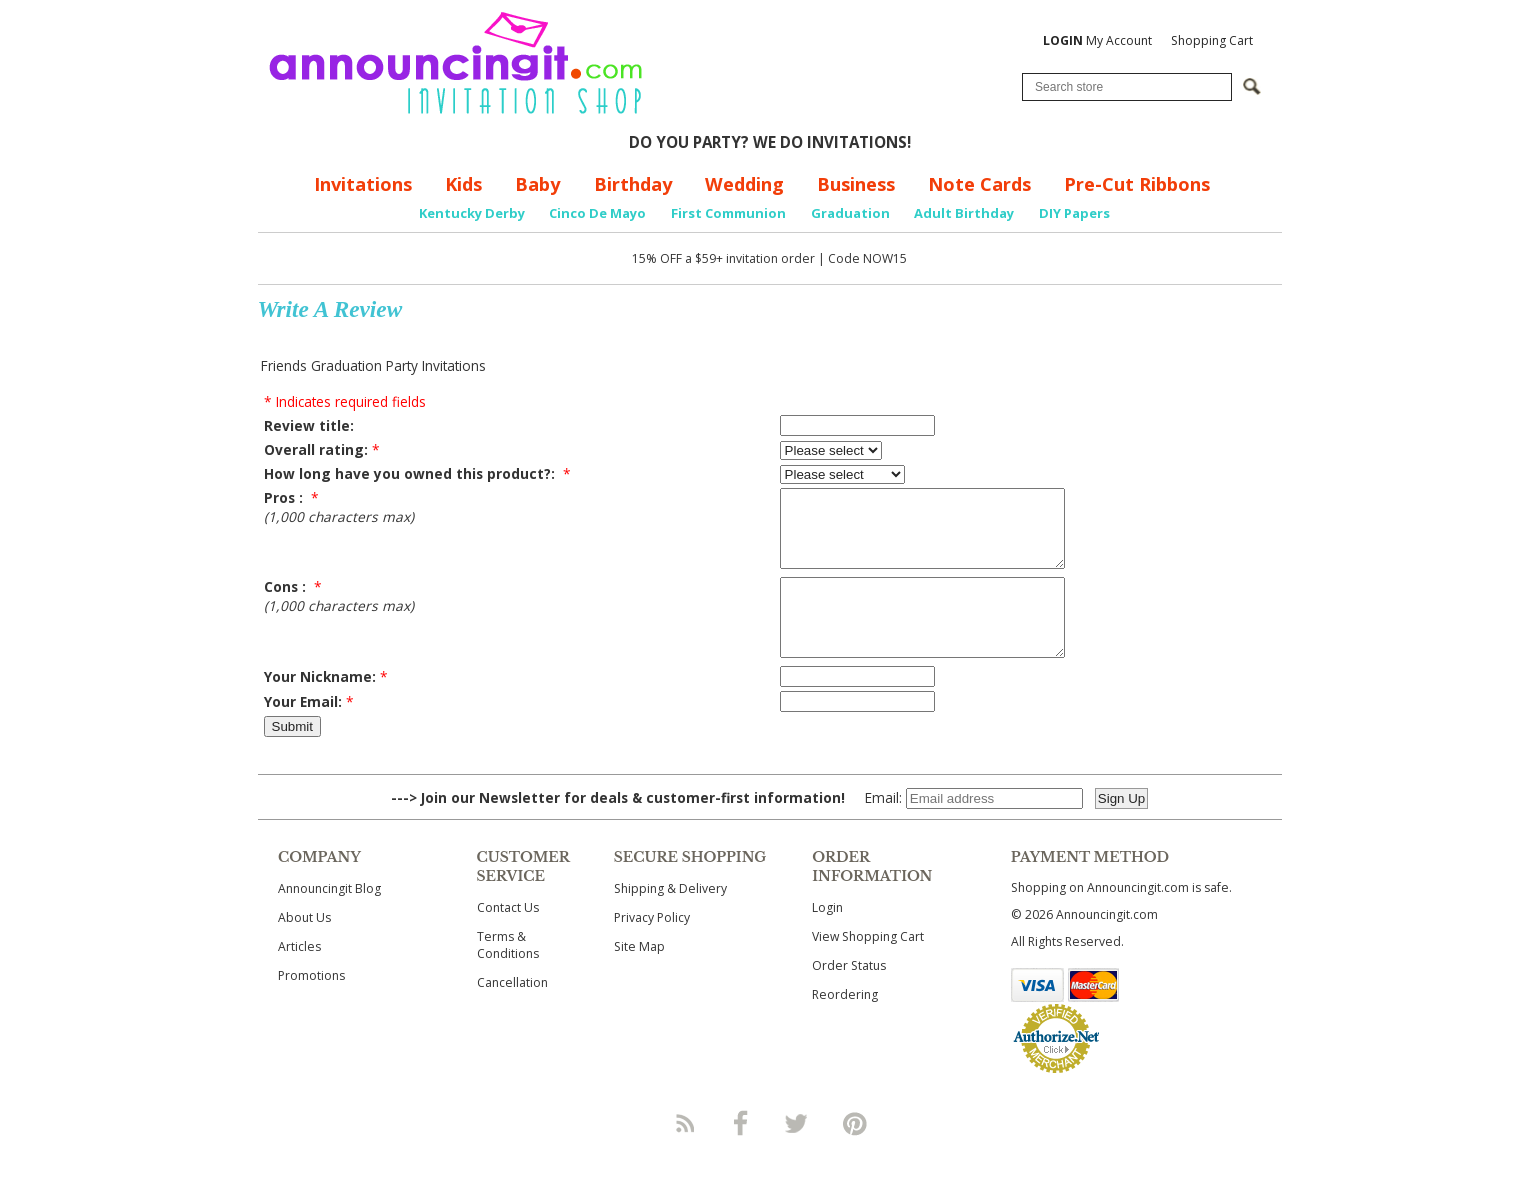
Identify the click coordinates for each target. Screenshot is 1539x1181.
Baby (537, 184)
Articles (299, 976)
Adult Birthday (964, 213)
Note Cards (979, 184)
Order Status (849, 995)
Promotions (311, 1005)
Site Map (639, 976)
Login (827, 937)
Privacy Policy (652, 947)
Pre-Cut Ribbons (1137, 184)
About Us (304, 947)
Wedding (744, 184)
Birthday (633, 184)
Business (856, 184)
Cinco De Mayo (597, 213)
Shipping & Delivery (670, 918)
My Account (1097, 40)
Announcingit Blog (329, 918)
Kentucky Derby (472, 213)
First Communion (728, 213)
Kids (463, 184)
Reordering (845, 1024)
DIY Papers (1074, 213)
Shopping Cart (1212, 40)
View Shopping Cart (868, 966)
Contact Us (508, 937)
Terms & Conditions (508, 975)
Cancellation (512, 1012)
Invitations (363, 184)
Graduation (850, 213)
